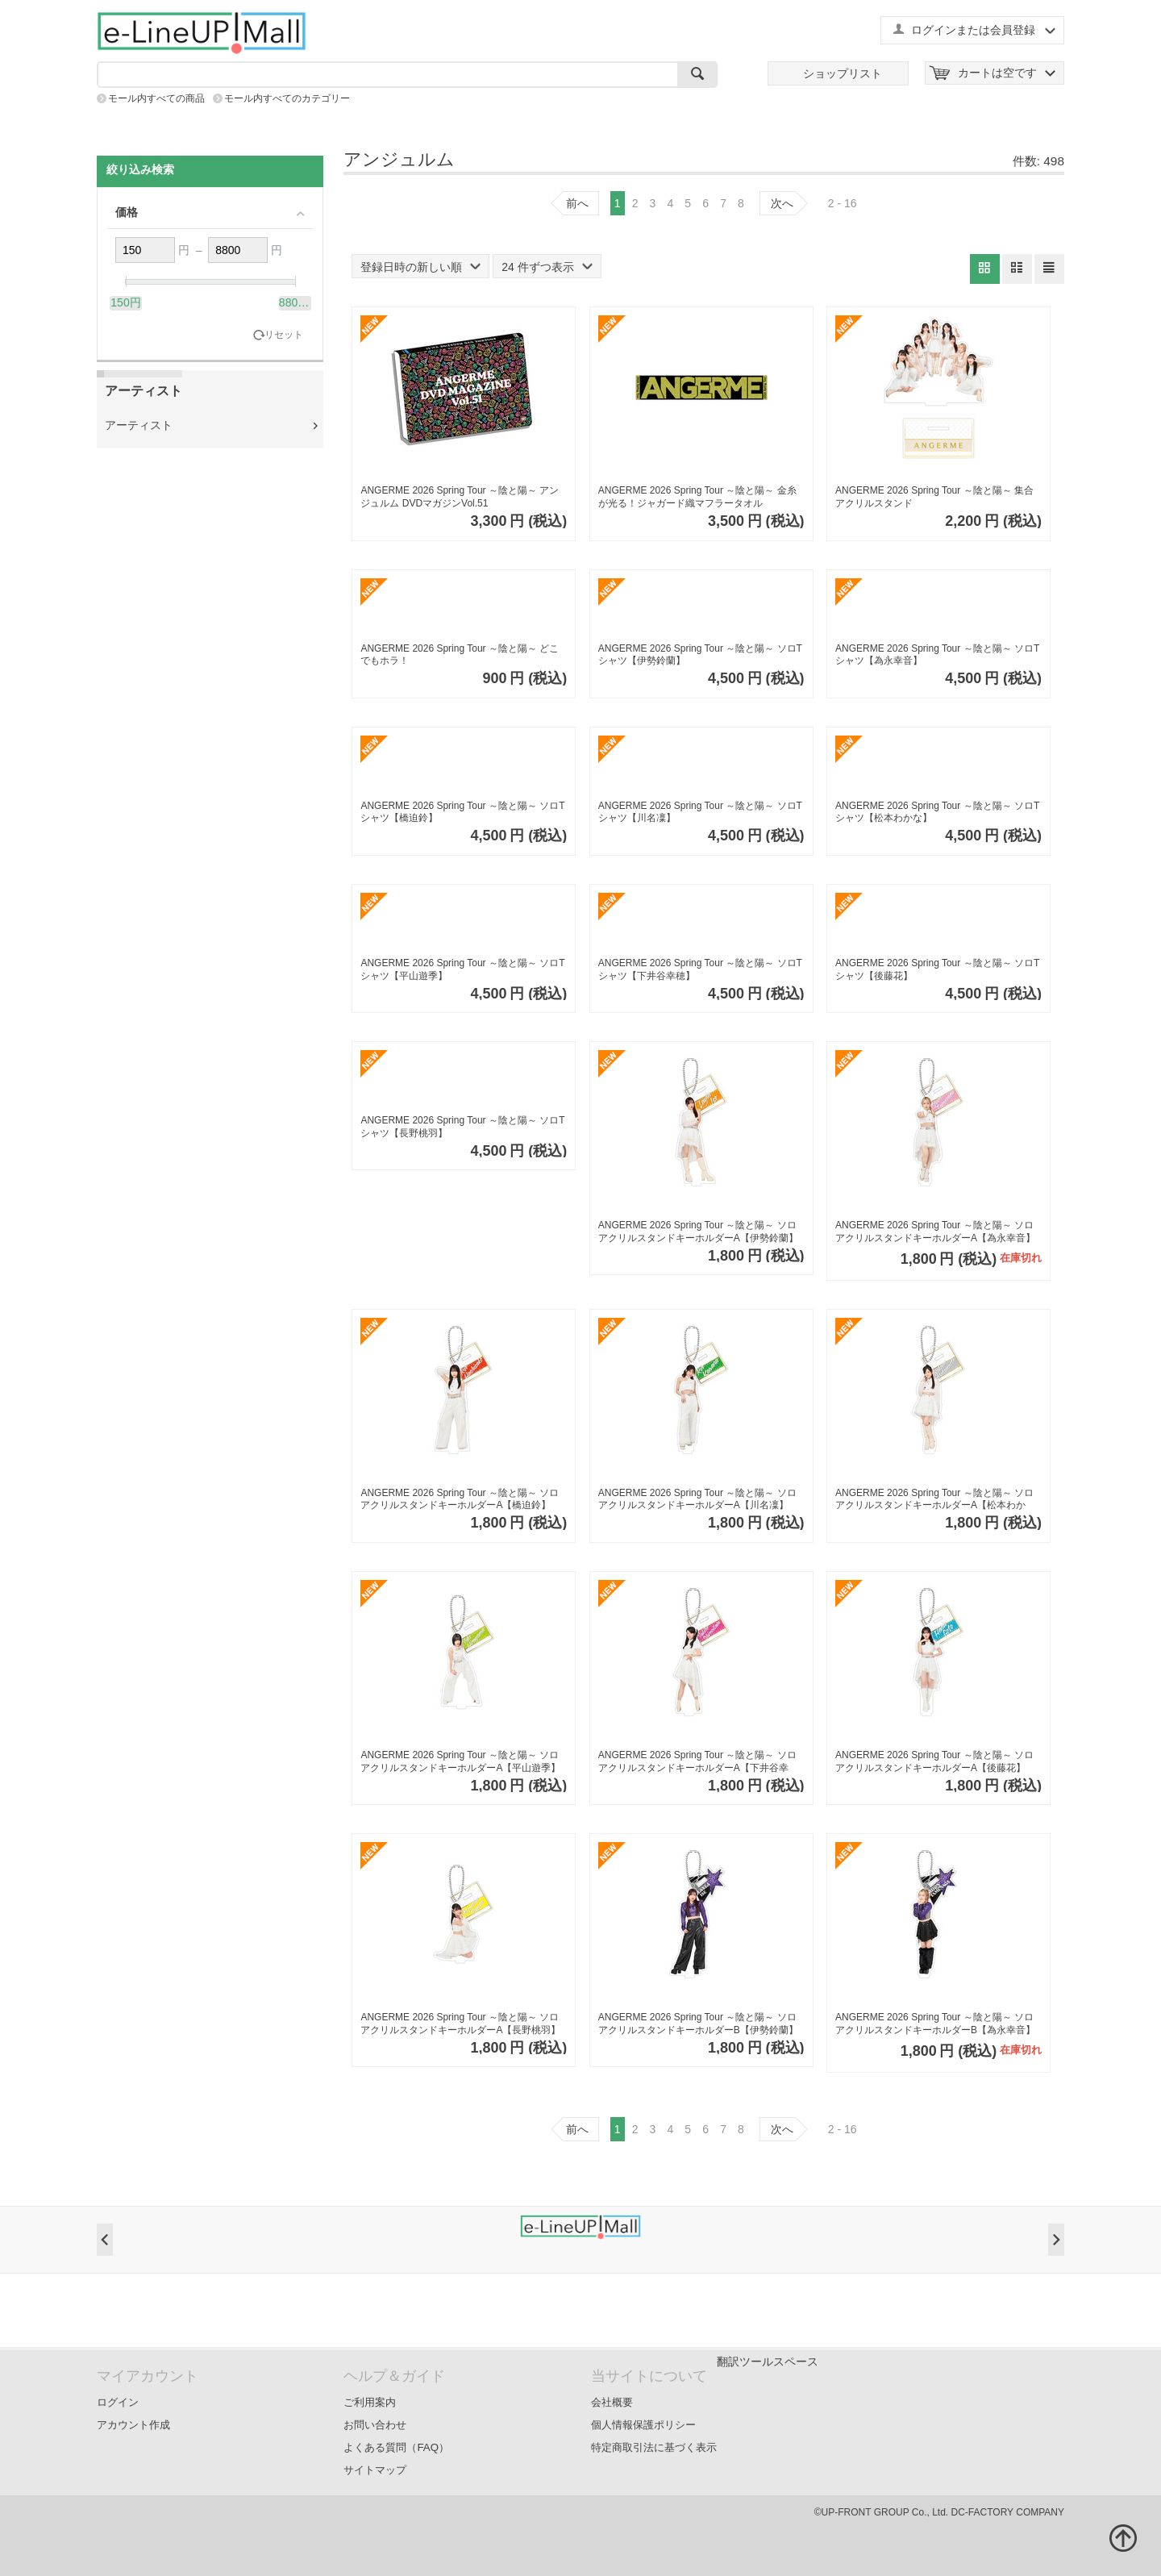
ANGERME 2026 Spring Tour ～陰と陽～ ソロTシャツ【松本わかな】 (937, 812)
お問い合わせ (374, 2425)
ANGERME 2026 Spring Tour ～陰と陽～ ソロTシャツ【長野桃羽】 (462, 1127)
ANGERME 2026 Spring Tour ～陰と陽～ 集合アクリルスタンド (934, 497)
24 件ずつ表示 (546, 267)
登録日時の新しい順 (420, 267)
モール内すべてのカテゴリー (287, 98)
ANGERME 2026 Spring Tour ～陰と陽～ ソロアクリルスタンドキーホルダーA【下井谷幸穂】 (697, 1761)
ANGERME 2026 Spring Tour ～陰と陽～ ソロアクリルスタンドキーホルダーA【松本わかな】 (934, 1499)
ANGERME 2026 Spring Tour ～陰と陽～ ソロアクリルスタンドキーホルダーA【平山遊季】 (460, 1761)
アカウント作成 (133, 2425)
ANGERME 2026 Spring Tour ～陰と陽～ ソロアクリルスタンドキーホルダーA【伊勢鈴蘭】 (698, 1231)
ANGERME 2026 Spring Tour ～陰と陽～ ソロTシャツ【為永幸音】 (937, 655)
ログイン (118, 2402)
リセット (283, 335)
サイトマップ (374, 2470)
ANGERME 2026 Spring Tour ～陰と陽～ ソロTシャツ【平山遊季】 (462, 969)
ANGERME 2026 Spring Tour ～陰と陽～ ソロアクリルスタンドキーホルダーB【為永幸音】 (935, 2023)
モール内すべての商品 (156, 98)
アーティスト (139, 425)
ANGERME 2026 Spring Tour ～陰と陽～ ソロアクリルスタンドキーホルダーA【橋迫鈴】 (459, 1499)
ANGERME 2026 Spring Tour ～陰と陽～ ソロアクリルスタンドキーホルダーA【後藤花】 (934, 1761)
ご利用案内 (369, 2402)
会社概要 (612, 2402)
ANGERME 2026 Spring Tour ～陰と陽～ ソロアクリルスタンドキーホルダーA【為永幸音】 (935, 1231)
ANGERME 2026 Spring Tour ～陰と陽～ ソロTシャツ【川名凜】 (700, 812)
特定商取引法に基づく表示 (654, 2447)
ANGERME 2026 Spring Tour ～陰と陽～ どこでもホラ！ (459, 655)
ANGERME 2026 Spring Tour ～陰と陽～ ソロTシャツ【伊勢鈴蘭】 (700, 655)
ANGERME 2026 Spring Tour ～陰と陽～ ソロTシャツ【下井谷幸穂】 (700, 969)
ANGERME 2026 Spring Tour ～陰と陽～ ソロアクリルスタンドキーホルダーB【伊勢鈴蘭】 (698, 2023)
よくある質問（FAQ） (396, 2447)
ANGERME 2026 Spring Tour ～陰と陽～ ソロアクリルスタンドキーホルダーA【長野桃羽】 (460, 2023)
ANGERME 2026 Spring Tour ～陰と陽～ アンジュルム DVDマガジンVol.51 (459, 497)
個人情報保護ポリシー (643, 2425)
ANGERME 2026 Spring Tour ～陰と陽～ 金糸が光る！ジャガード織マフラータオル (697, 497)
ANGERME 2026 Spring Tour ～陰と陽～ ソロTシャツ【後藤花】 (937, 969)
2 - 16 (842, 203)
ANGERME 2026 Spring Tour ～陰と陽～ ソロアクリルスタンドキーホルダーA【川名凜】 (697, 1499)
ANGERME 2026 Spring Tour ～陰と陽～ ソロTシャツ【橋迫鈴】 (462, 812)
